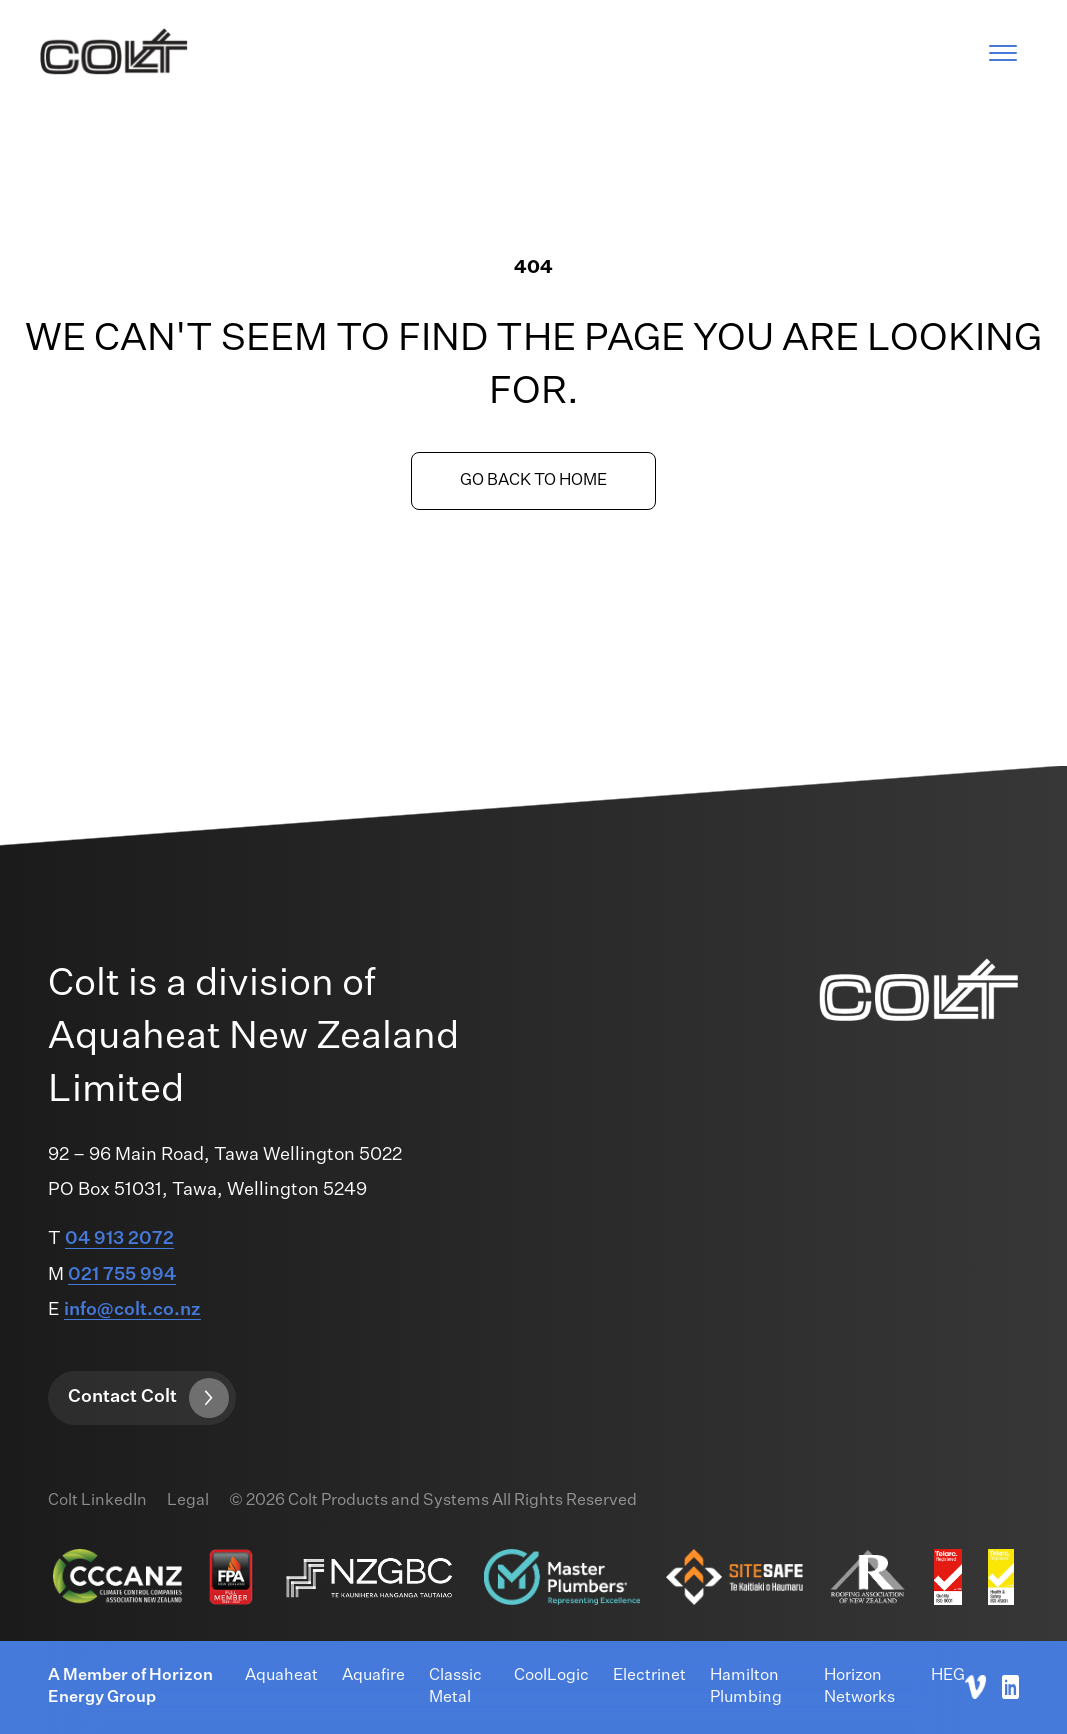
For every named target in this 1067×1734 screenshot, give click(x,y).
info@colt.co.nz (132, 1310)
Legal (188, 1501)
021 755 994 (122, 1275)
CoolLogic (551, 1676)
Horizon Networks (859, 1687)
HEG (948, 1676)
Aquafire (373, 1676)
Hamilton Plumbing (746, 1687)
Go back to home (533, 481)
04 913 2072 (119, 1239)
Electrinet (649, 1676)
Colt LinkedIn (97, 1501)
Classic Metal (455, 1687)
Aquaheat (281, 1676)
